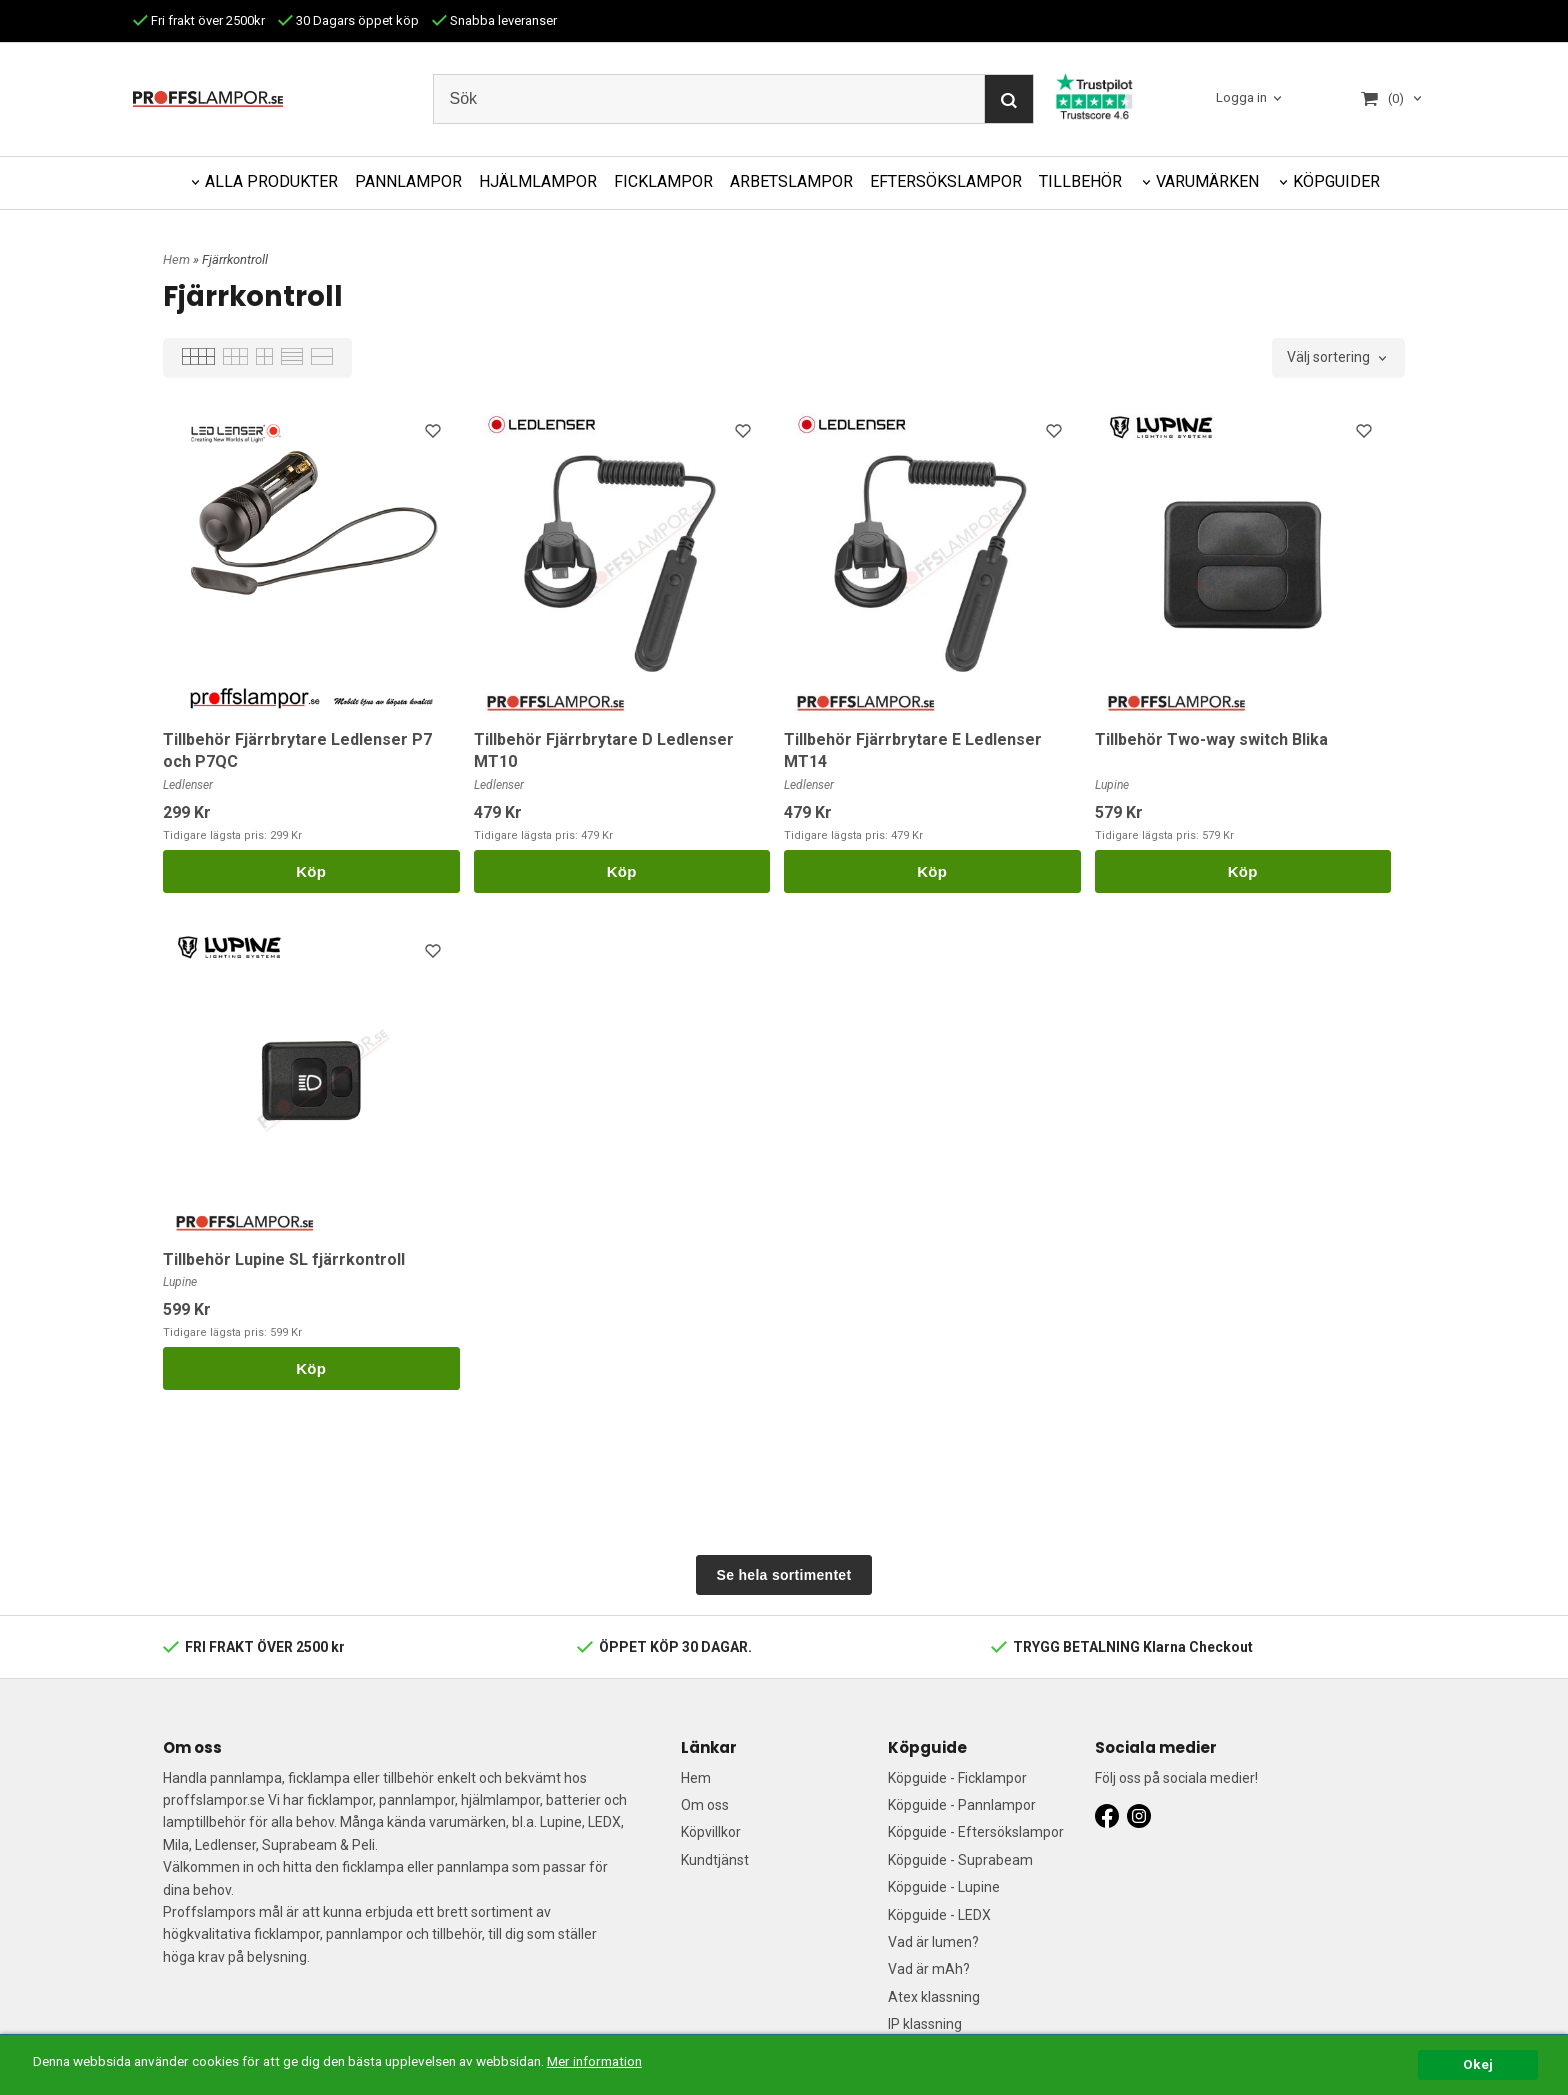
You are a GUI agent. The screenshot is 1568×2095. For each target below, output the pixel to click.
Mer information (594, 2061)
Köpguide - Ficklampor (957, 1778)
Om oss (705, 1805)
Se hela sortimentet (784, 1575)
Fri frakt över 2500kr (199, 20)
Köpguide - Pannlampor (962, 1805)
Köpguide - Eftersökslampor (976, 1832)
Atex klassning (934, 1997)
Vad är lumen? (933, 1942)
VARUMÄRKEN (1207, 181)
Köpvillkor (711, 1832)
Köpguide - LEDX (939, 1915)
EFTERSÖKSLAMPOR (946, 181)
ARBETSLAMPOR (791, 181)
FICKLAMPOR (663, 181)
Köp (311, 871)
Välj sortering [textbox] (1328, 357)
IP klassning (925, 2024)
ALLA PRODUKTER (271, 181)
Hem (176, 259)
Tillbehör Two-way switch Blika (1211, 739)
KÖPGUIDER (1336, 181)
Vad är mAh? (929, 1969)
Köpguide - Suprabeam (960, 1860)
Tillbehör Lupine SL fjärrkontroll (284, 1259)
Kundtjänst (715, 1860)
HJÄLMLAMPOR (538, 181)
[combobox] (1338, 358)
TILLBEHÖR (1080, 181)
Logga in (1241, 98)
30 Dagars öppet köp (348, 20)
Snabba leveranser (494, 20)
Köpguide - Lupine (944, 1887)
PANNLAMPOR (408, 181)
